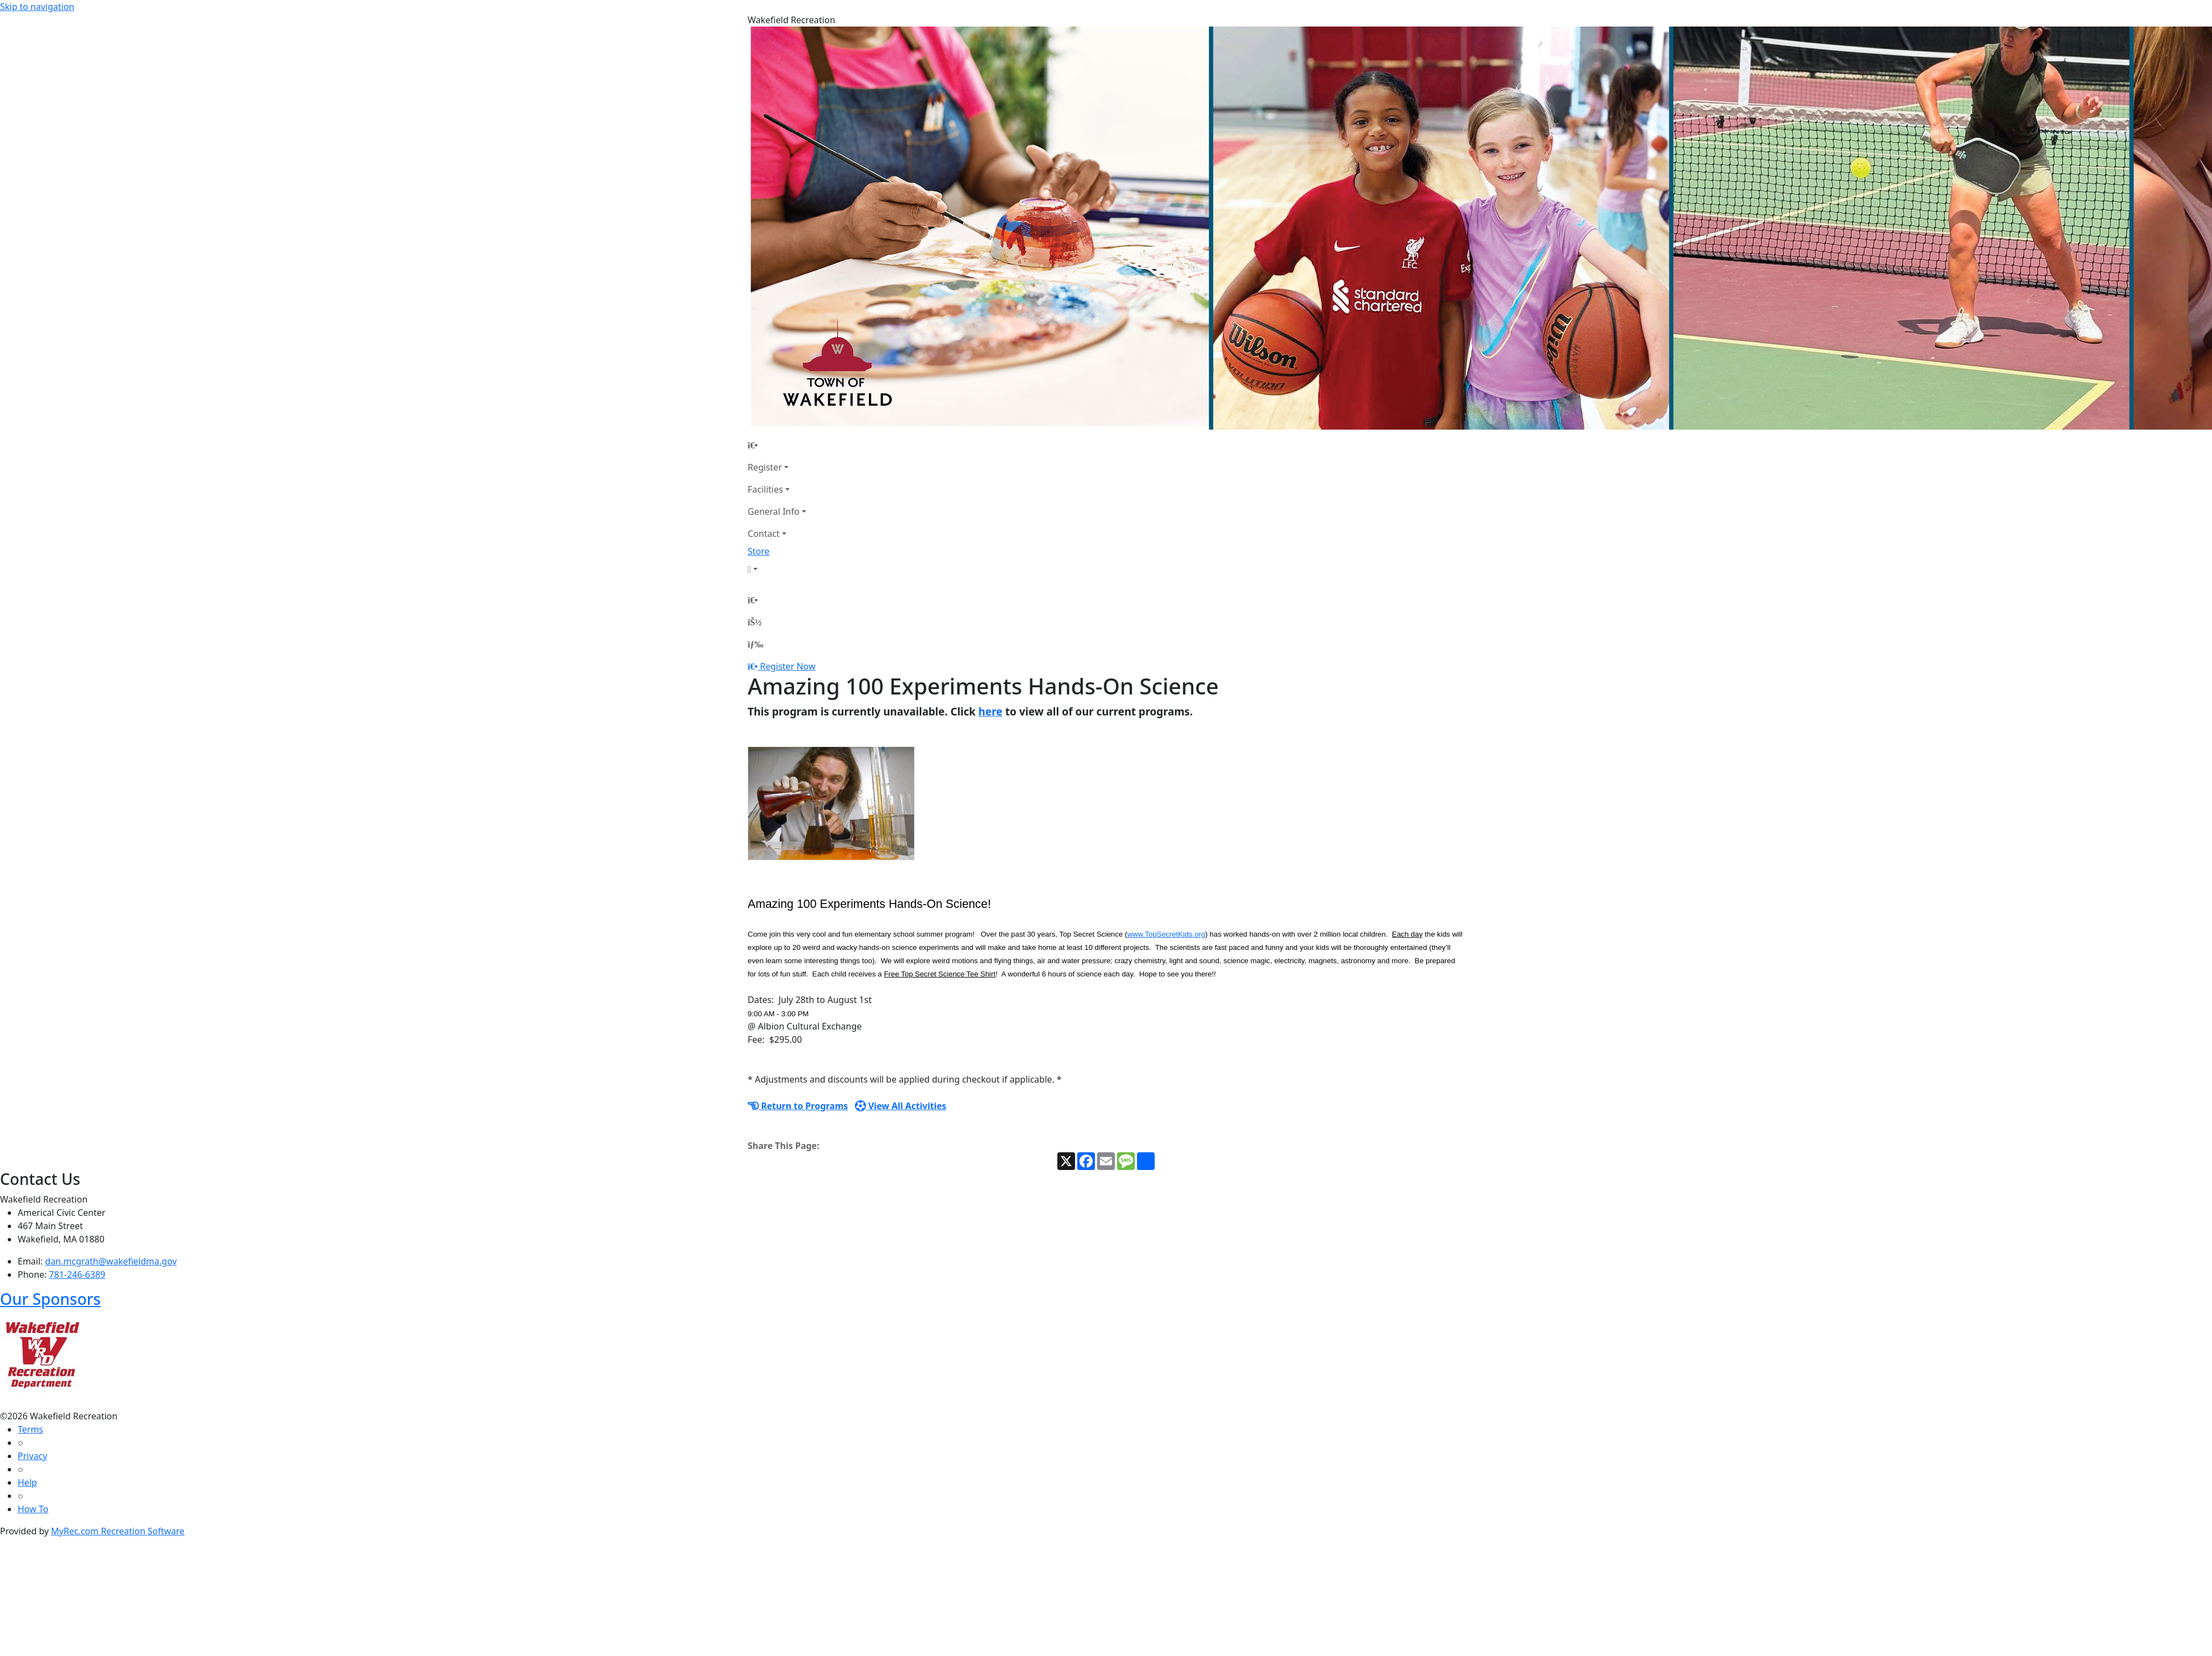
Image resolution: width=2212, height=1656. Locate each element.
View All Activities (901, 1106)
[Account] (777, 569)
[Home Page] (777, 445)
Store (759, 551)
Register (765, 467)
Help (27, 1482)
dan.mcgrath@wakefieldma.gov (111, 1261)
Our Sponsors (50, 1298)
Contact (764, 533)
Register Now (787, 666)
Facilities (765, 489)
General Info (774, 511)
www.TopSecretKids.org (1166, 934)
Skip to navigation (37, 7)
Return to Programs (798, 1106)
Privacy (32, 1456)
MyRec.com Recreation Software (117, 1531)
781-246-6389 (77, 1274)
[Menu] (755, 644)
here (990, 711)
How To (33, 1509)
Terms (30, 1429)
